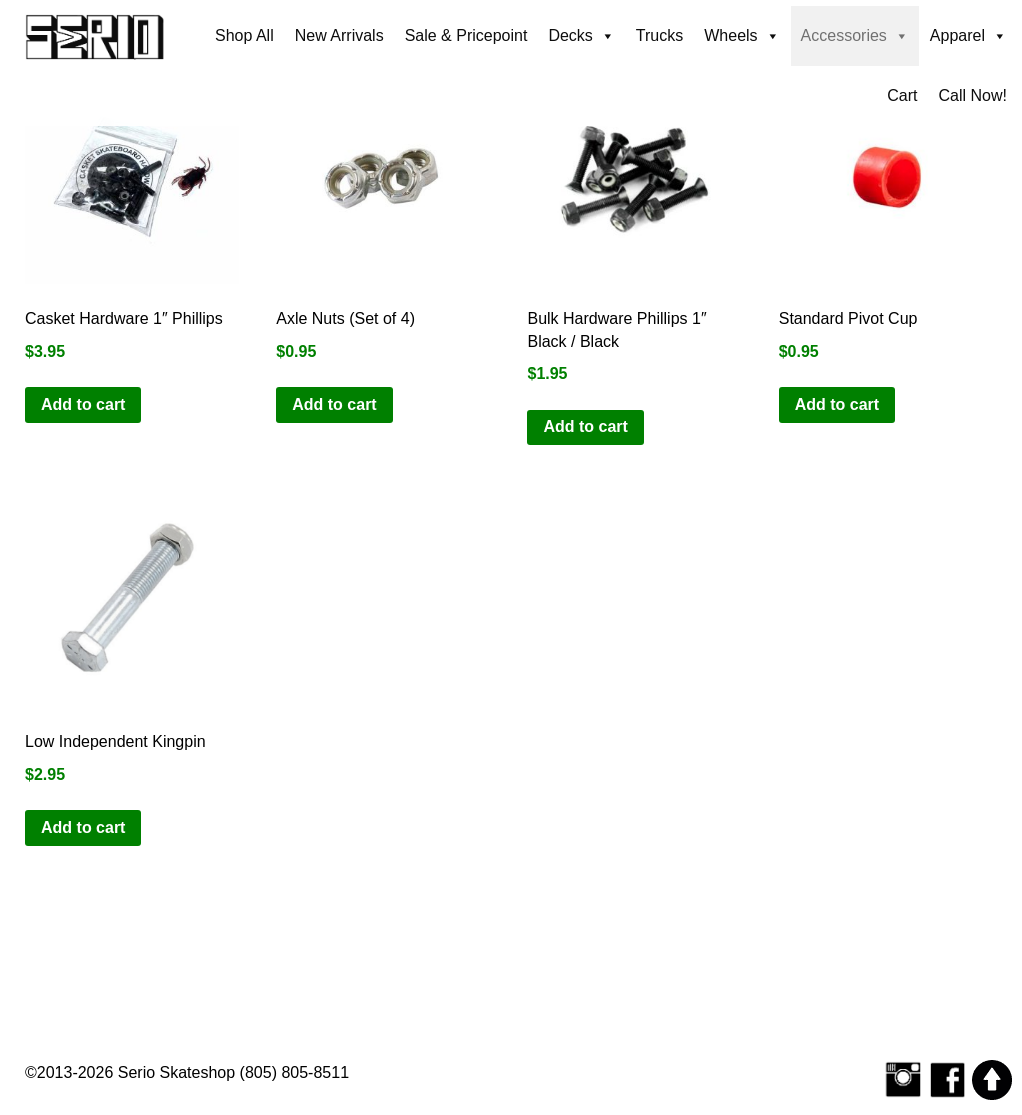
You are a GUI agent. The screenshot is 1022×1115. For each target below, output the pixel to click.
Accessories (855, 36)
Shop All (244, 35)
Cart (902, 95)
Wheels (741, 36)
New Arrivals (339, 35)
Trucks (659, 35)
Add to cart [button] (83, 404)
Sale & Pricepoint (466, 35)
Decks (581, 36)
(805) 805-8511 (294, 1072)
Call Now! (973, 95)
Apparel (968, 36)
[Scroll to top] (992, 1078)
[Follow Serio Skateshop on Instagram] (903, 1078)
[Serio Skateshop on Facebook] (948, 1078)
